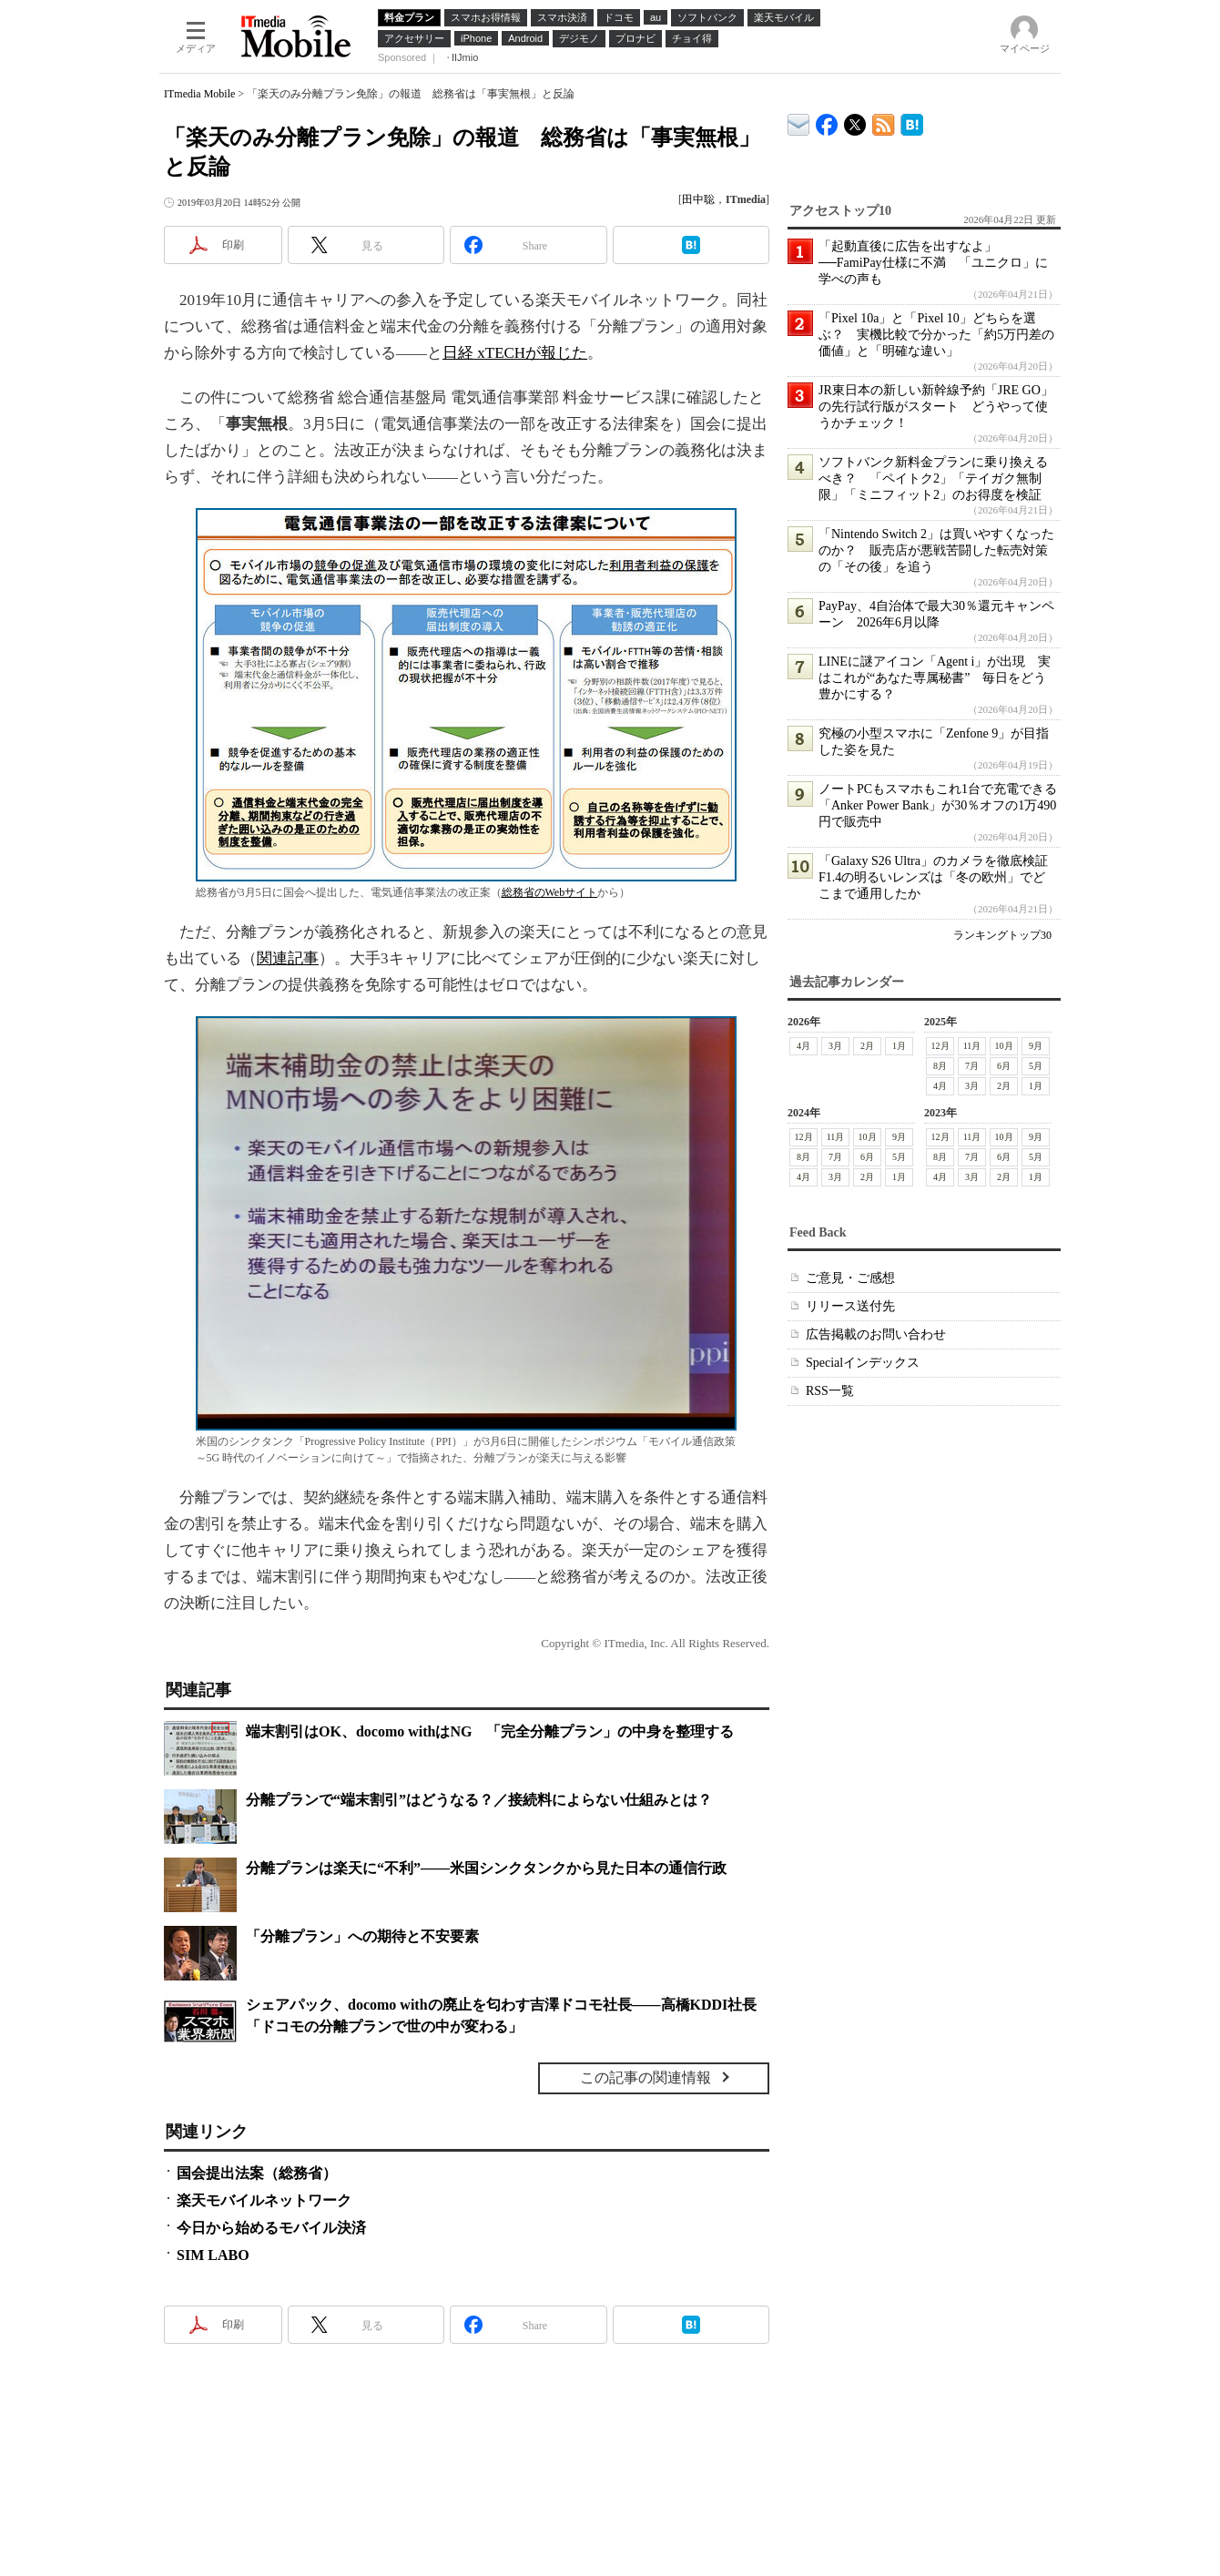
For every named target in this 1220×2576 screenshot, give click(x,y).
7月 (972, 1066)
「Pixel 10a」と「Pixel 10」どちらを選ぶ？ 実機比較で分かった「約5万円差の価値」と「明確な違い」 (936, 334)
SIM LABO (213, 2255)
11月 (972, 1046)
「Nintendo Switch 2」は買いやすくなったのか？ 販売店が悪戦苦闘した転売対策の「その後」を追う (936, 550)
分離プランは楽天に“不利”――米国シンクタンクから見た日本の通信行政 (486, 1868)
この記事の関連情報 (645, 2077)
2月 (867, 1046)
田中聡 (698, 199)
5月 (1035, 1066)
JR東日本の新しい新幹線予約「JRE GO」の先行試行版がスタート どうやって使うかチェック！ (935, 406)
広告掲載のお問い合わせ (876, 1334)
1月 (899, 1046)
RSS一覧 (830, 1391)
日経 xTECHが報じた (514, 352)
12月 (940, 1046)
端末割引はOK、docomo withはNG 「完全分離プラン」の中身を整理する (490, 1731)
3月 (835, 1046)
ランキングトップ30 (1002, 935)
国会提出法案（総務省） (257, 2173)
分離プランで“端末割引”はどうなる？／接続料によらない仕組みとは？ (479, 1799)
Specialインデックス (863, 1362)
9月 (1035, 1046)
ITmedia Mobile (199, 93)
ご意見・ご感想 (850, 1278)
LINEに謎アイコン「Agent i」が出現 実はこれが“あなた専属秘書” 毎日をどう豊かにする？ (934, 678)
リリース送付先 (850, 1306)
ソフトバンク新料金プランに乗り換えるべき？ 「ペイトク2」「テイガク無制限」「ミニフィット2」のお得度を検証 (933, 478)
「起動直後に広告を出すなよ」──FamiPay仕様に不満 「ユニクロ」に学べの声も (933, 262)
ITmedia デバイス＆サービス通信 (799, 121)
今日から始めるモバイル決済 (271, 2227)
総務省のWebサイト (550, 892)
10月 (1004, 1046)
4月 (803, 1046)
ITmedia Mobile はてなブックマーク (911, 121)
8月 (940, 1066)
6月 (1004, 1066)
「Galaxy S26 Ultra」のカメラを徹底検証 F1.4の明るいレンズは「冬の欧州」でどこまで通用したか (939, 877)
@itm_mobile (855, 120)
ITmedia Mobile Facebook (827, 120)
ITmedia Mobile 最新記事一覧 (883, 121)
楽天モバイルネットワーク (264, 2200)
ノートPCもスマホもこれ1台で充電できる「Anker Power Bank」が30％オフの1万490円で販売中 (937, 805)
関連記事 (288, 958)
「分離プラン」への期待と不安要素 (362, 1936)
